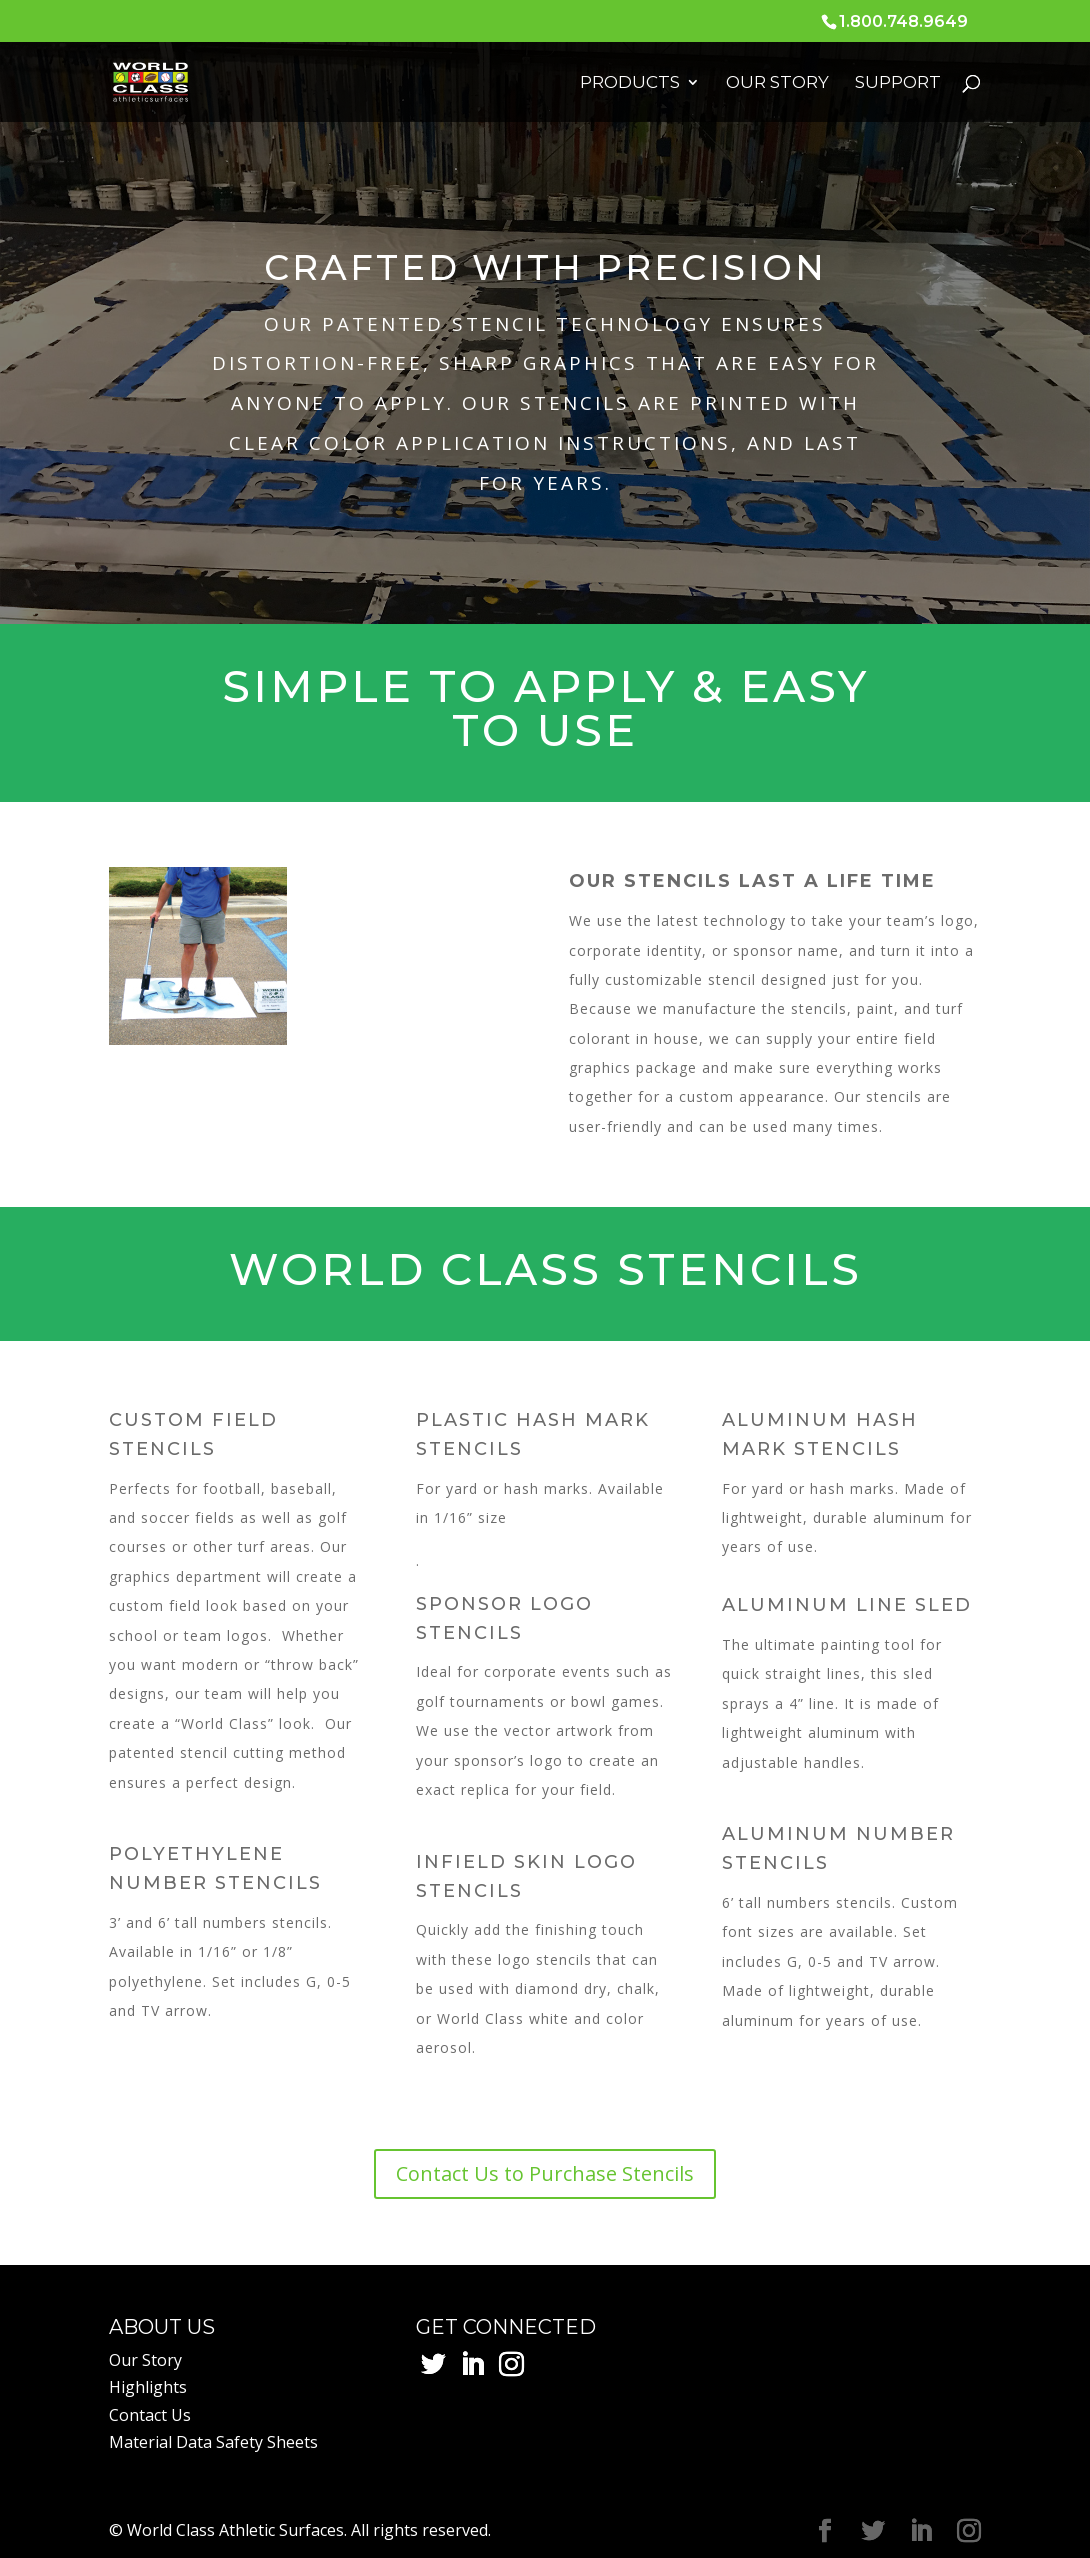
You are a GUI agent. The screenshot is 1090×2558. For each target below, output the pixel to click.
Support (898, 83)
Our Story (777, 83)
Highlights (148, 2387)
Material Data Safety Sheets (213, 2442)
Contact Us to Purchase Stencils (545, 2173)
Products (630, 83)
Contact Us (150, 2415)
